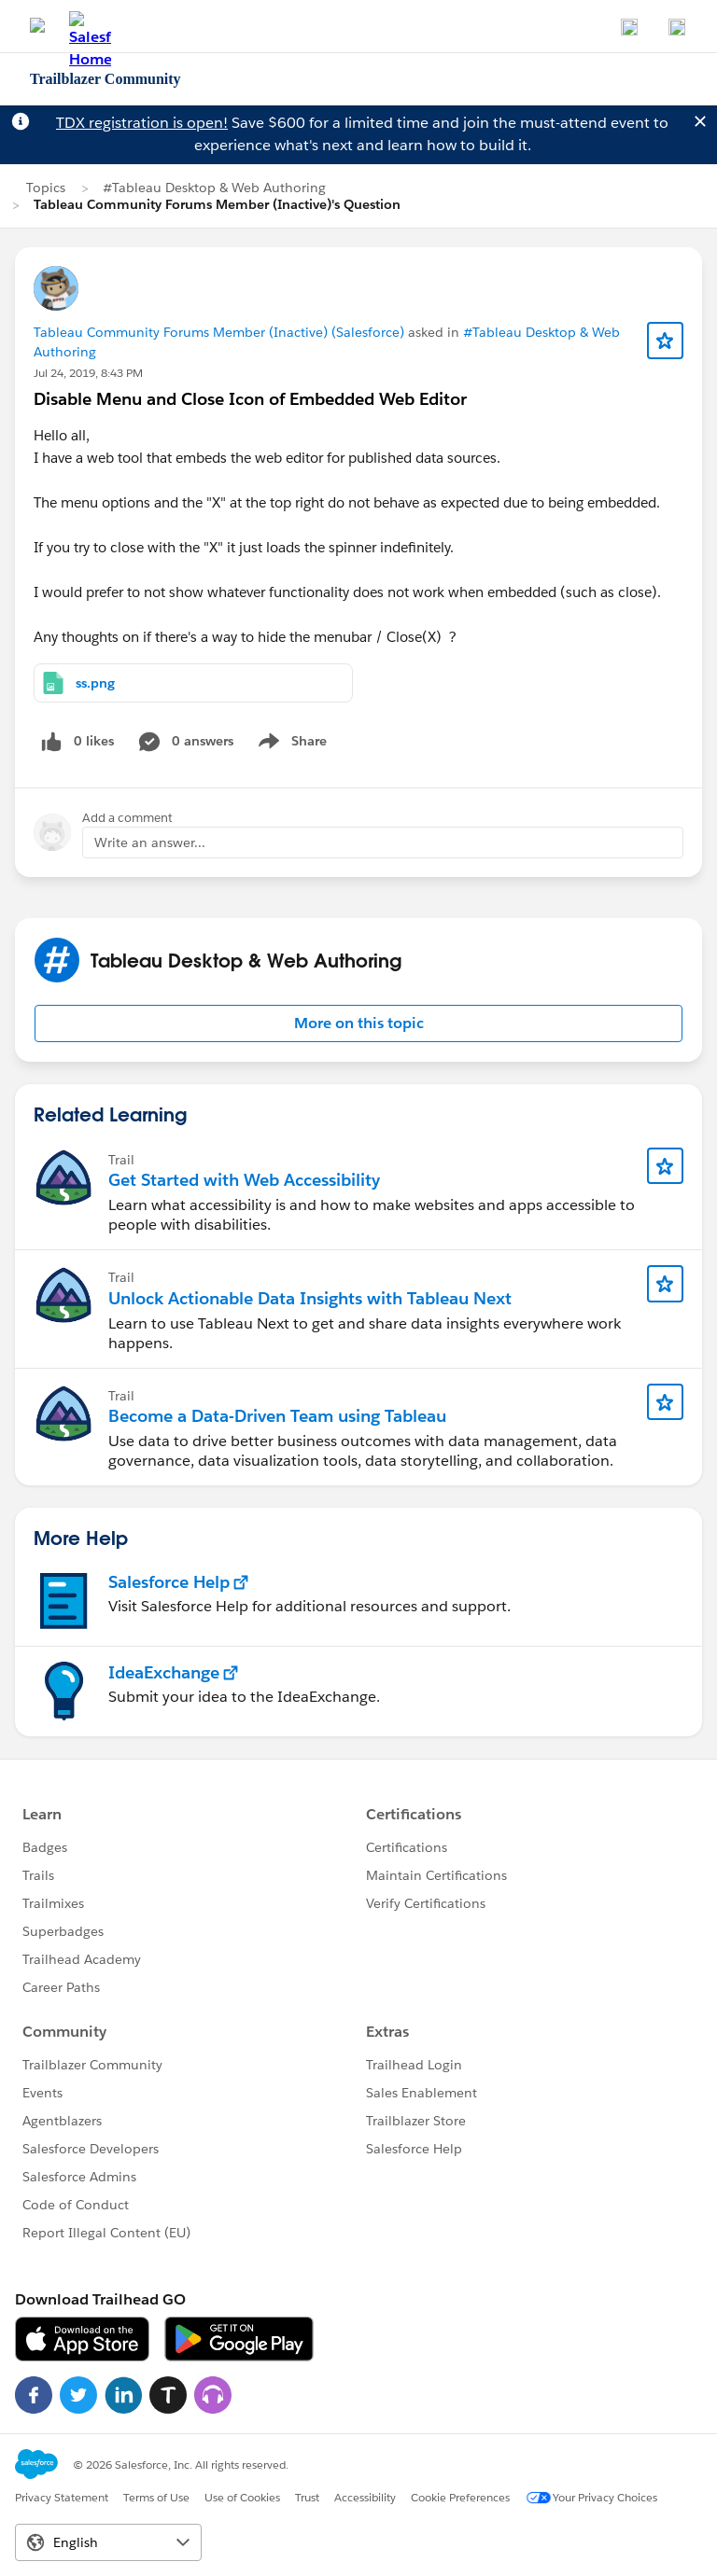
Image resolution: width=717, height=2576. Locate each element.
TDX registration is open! (142, 122)
